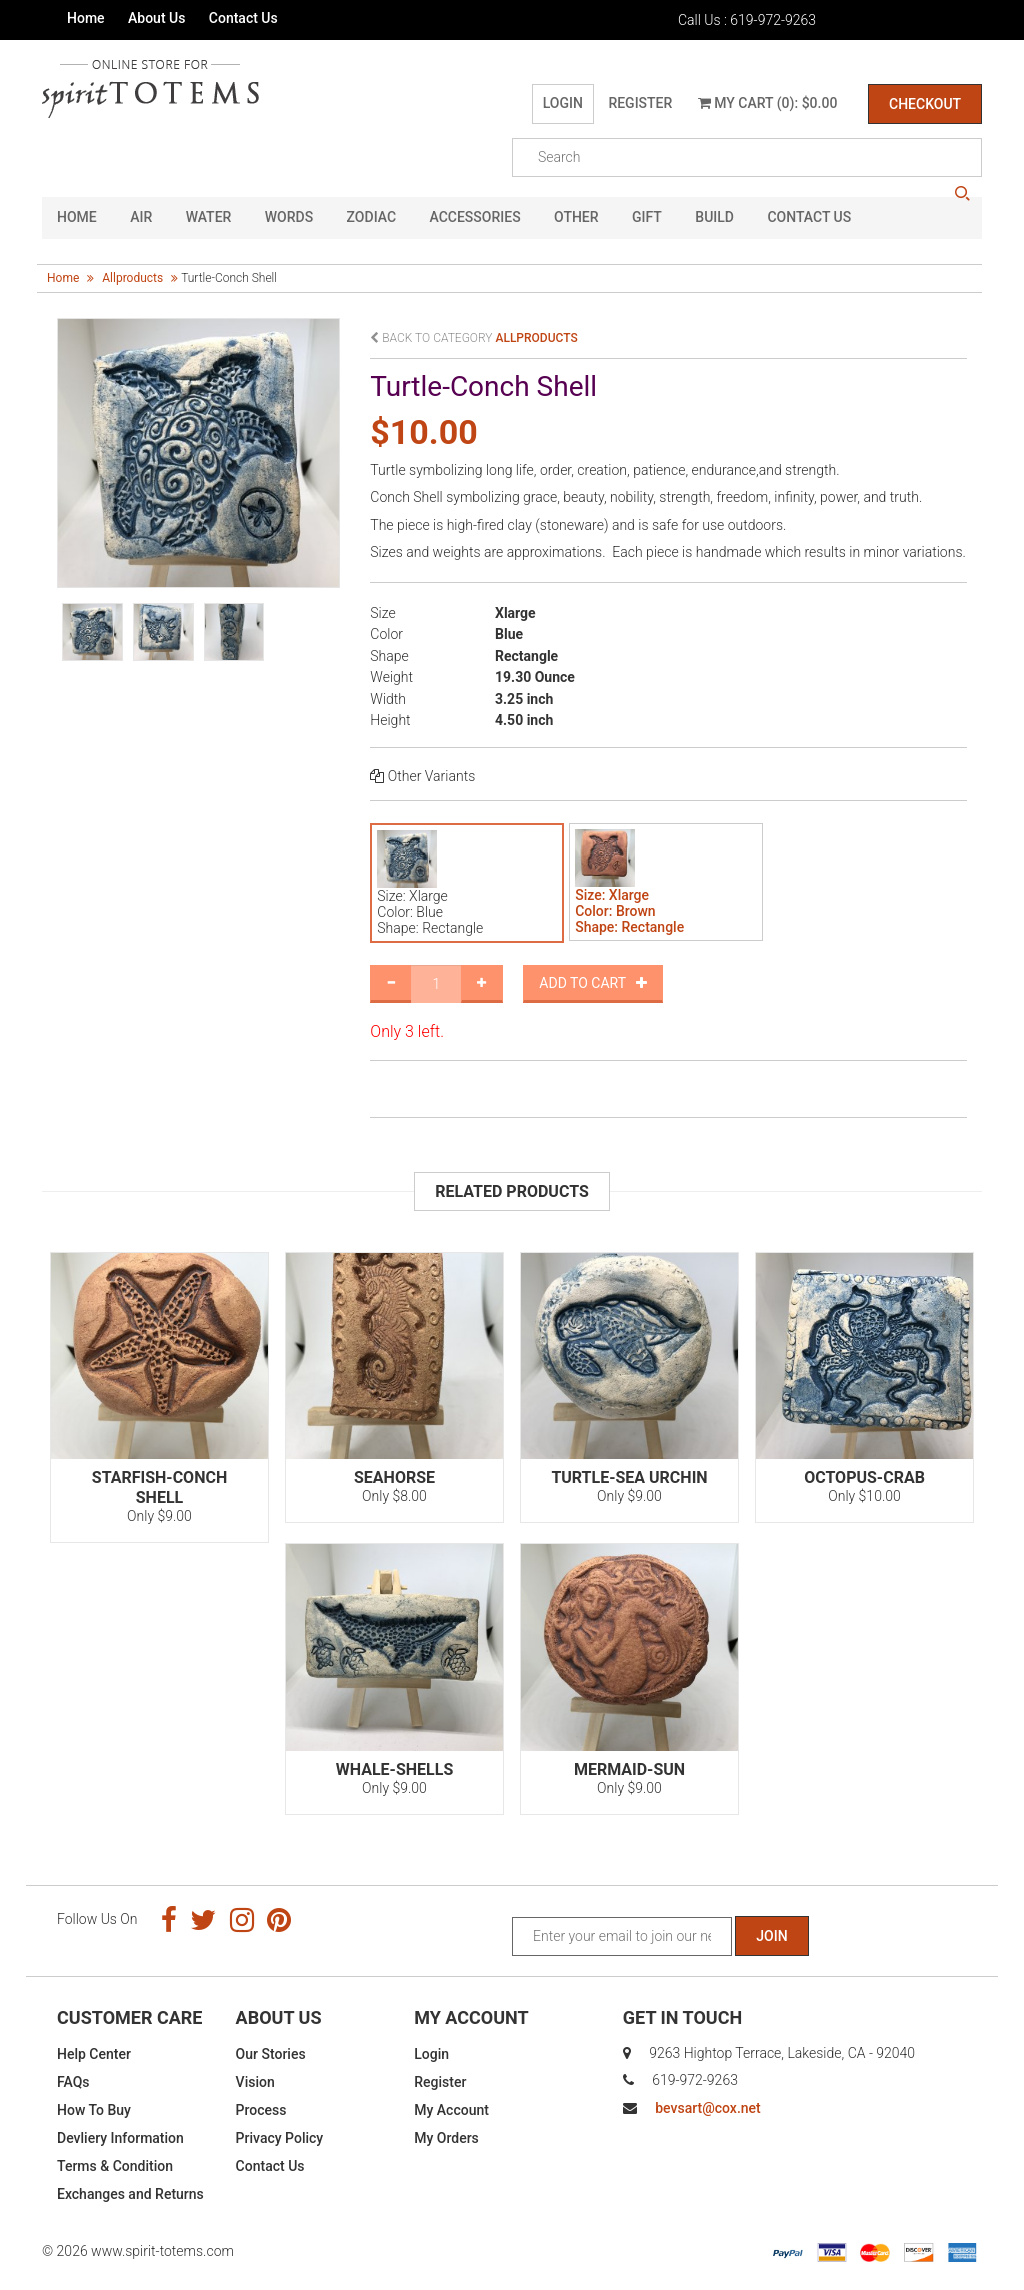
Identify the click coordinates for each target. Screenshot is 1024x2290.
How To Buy (94, 2110)
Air (141, 218)
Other (576, 218)
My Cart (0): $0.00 (768, 103)
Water (209, 218)
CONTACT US (809, 218)
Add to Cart (593, 983)
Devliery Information (120, 2138)
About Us (156, 18)
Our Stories (271, 2054)
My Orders (446, 2138)
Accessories (475, 218)
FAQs (73, 2082)
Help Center (94, 2054)
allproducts (132, 278)
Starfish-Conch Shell (159, 1487)
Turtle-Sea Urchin (629, 1477)
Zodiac (371, 218)
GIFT (647, 218)
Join (771, 1936)
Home (86, 18)
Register (640, 103)
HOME (77, 218)
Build (714, 218)
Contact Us (243, 18)
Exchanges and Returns (130, 2194)
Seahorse (394, 1477)
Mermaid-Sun (629, 1769)
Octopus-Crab (864, 1477)
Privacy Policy (280, 2138)
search (962, 194)
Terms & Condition (115, 2166)
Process (261, 2110)
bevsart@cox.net (707, 2108)
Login (563, 103)
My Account (451, 2110)
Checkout (925, 104)
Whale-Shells (394, 1769)
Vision (255, 2082)
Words (289, 218)
